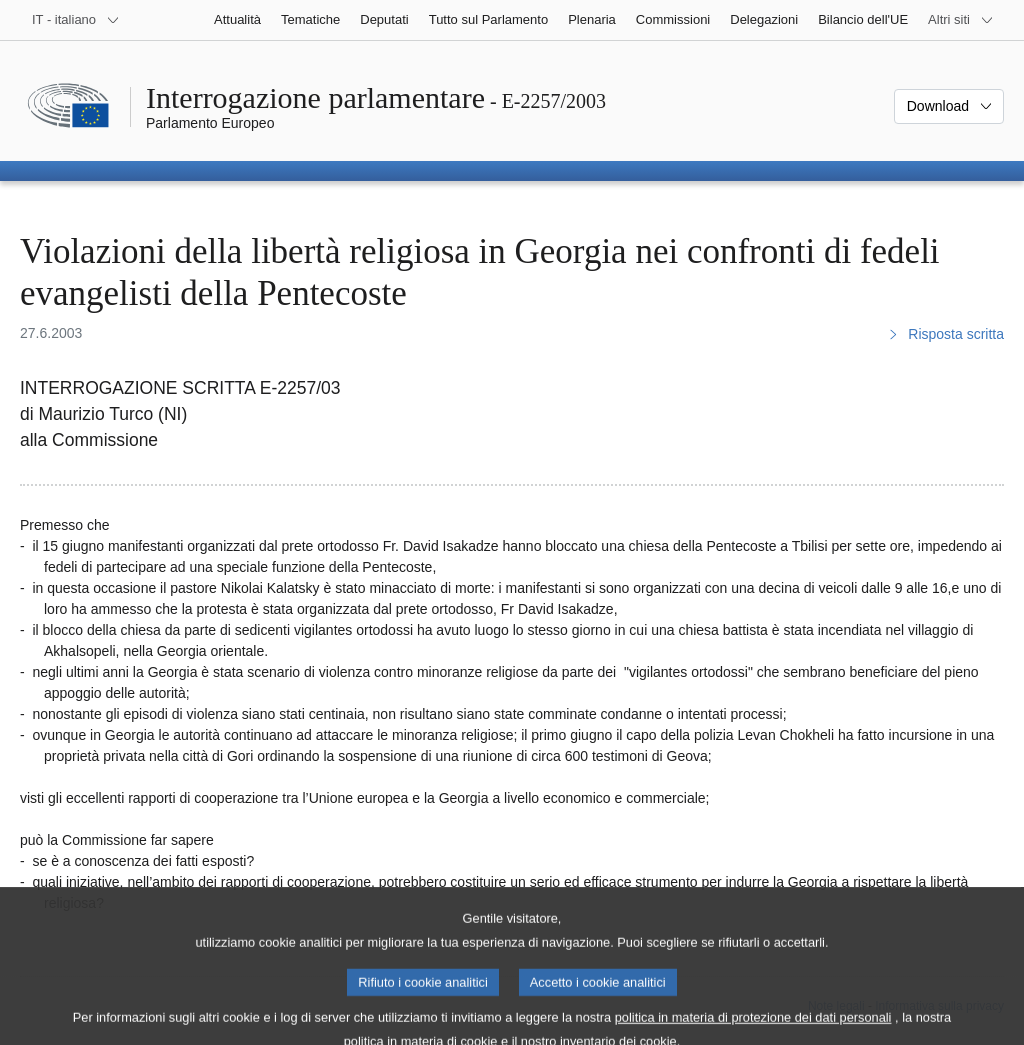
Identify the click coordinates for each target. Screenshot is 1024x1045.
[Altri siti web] (961, 20)
